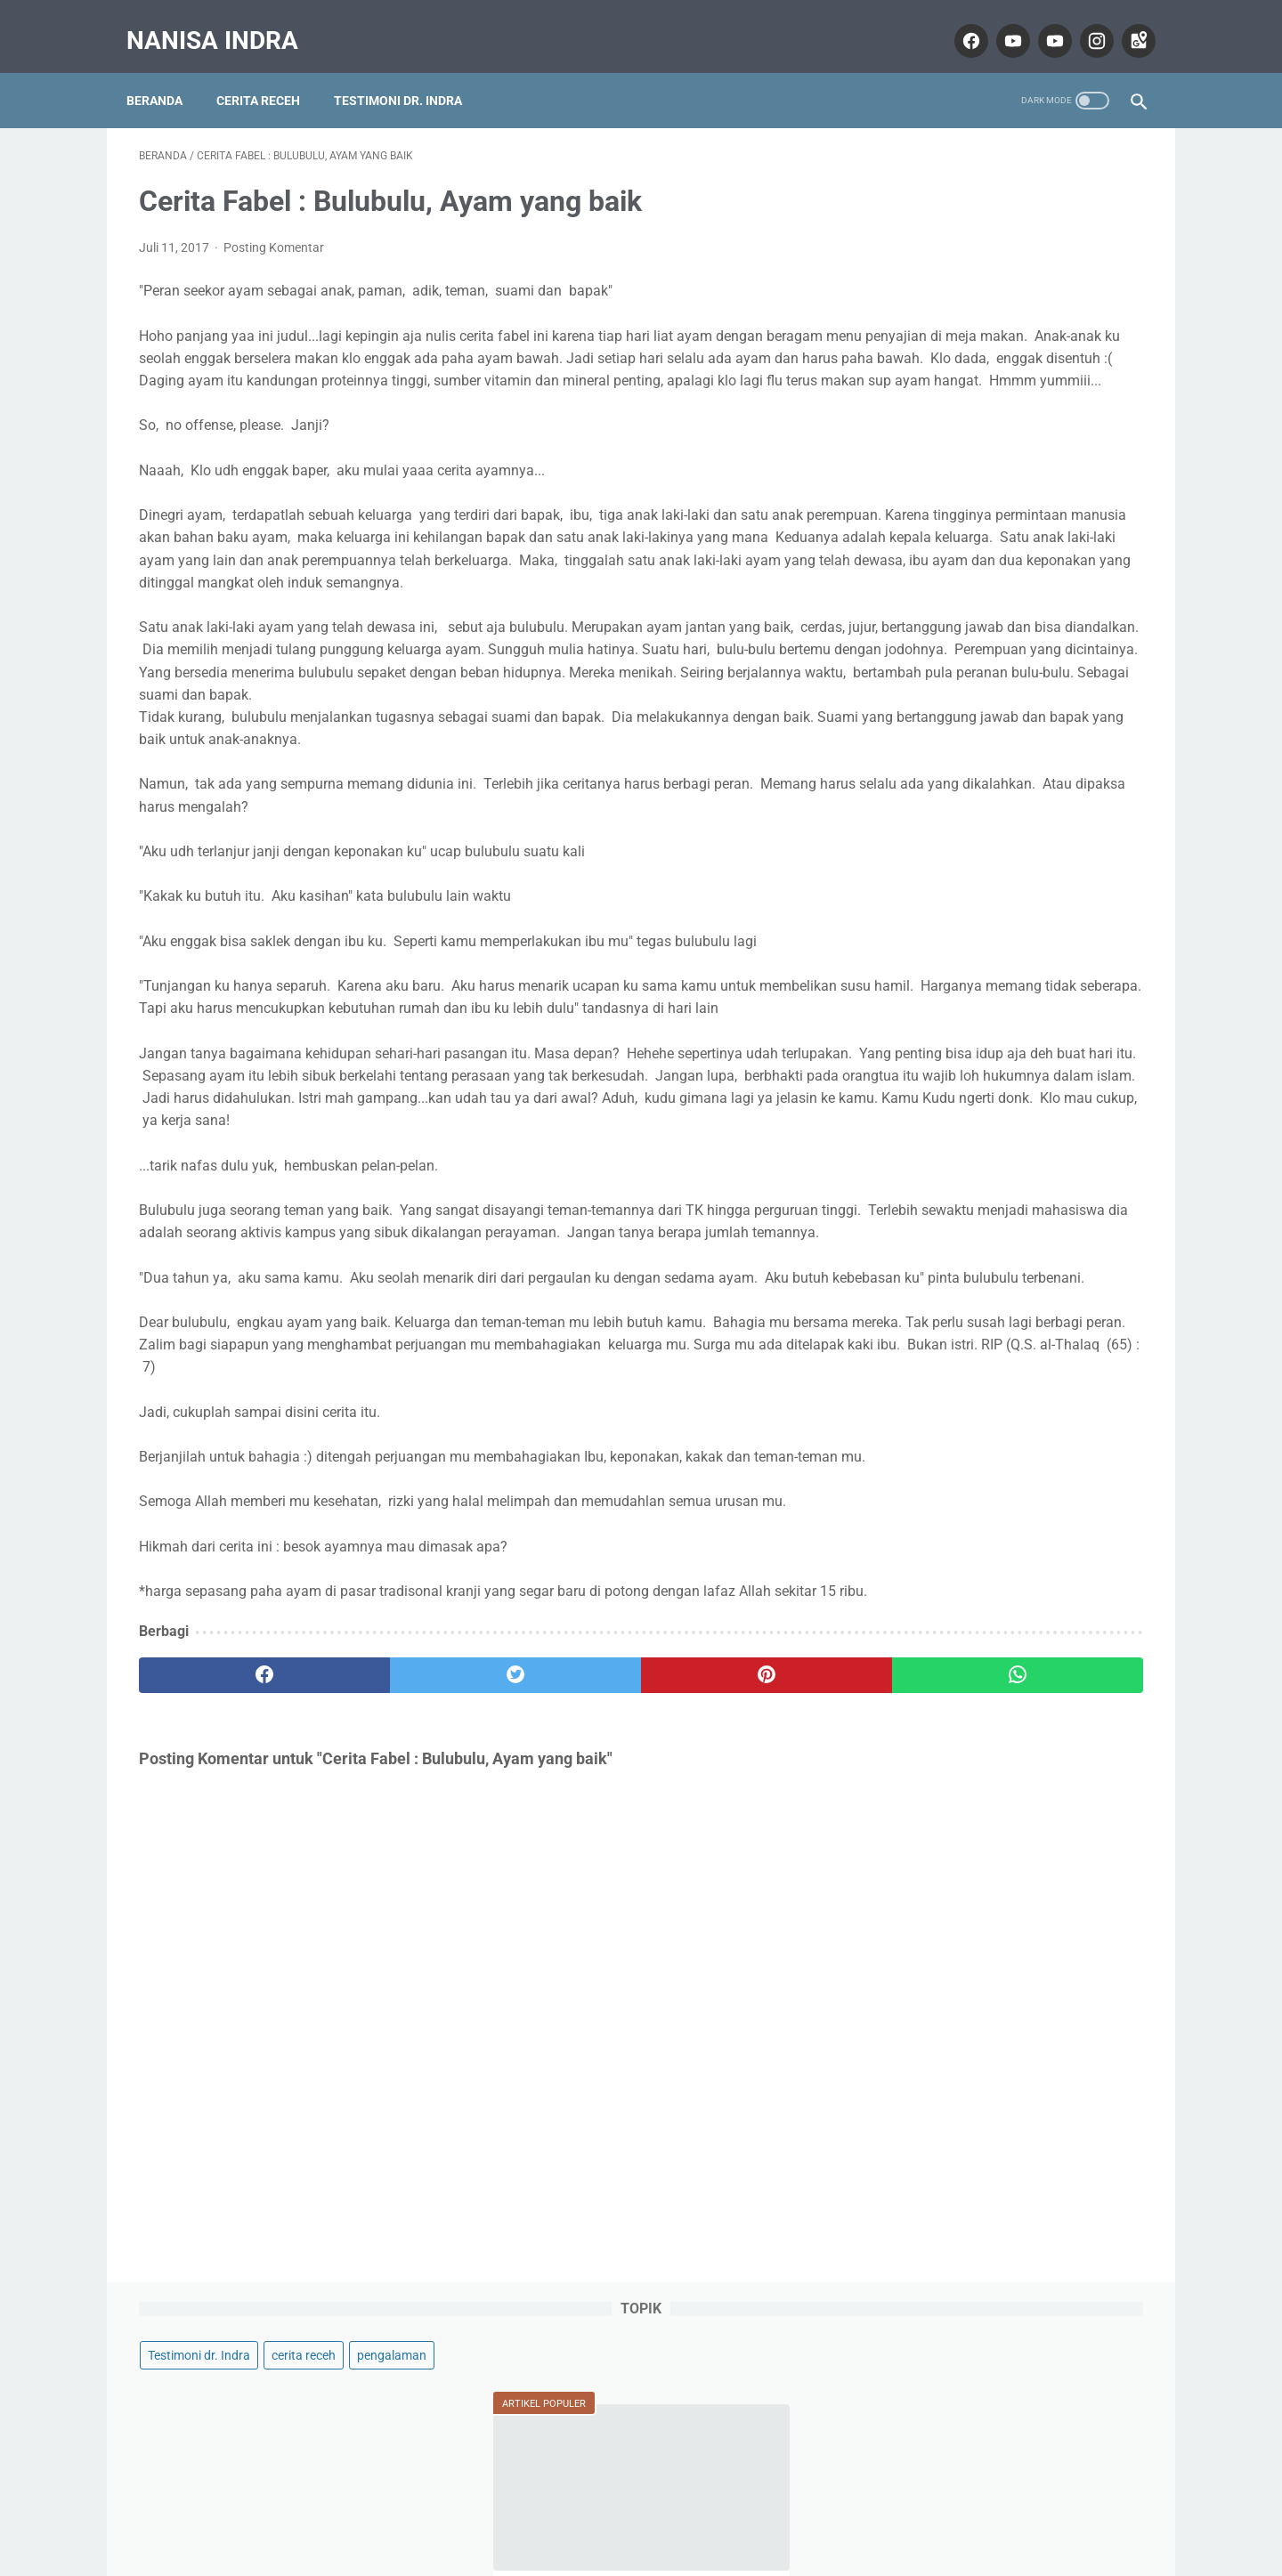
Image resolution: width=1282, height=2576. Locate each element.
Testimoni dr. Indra (410, 70)
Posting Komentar (273, 230)
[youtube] (998, 21)
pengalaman (919, 217)
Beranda (167, 70)
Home (641, 2511)
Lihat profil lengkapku (1009, 1306)
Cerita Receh (270, 70)
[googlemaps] (1124, 21)
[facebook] (956, 21)
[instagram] (1082, 21)
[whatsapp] (728, 1904)
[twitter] (391, 1904)
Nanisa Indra (225, 21)
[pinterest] (559, 1904)
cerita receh (1041, 183)
